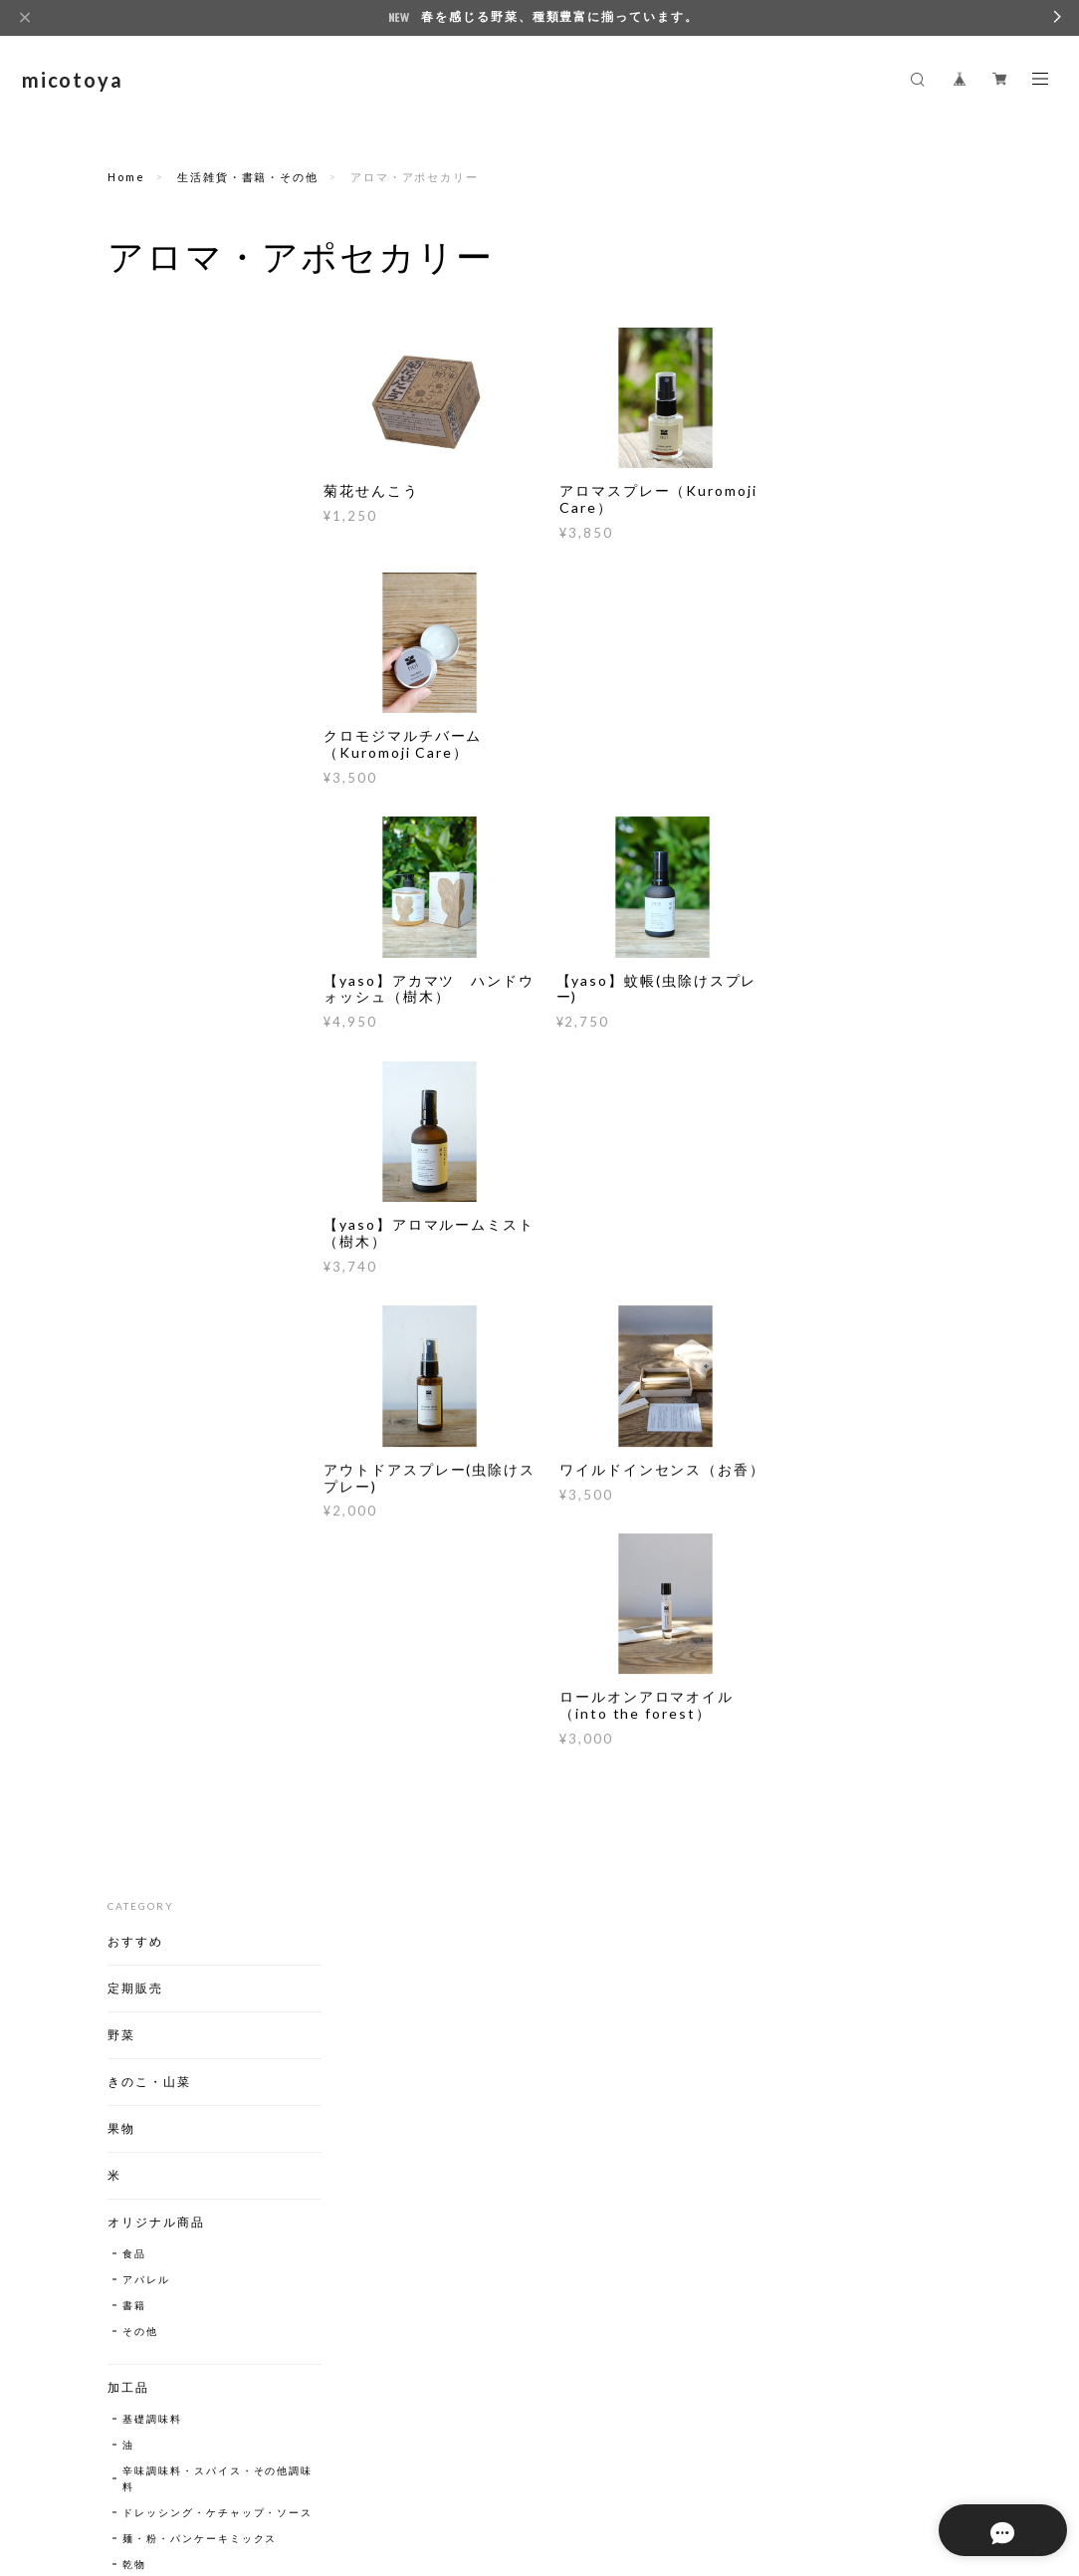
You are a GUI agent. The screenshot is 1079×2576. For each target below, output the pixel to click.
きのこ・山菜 (149, 502)
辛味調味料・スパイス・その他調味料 (193, 899)
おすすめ (135, 361)
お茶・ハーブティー (175, 1296)
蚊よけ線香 (152, 1685)
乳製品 (140, 1110)
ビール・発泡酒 (163, 1436)
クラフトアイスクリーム (184, 2025)
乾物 (134, 1017)
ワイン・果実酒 (163, 1410)
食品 (134, 674)
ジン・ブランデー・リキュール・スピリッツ (193, 1496)
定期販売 (135, 408)
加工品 (128, 808)
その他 (140, 752)
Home (126, 176)
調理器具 (135, 1559)
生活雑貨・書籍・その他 (248, 176)
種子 (121, 1606)
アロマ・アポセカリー (181, 1711)
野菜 (121, 455)
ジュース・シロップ (175, 1271)
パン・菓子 (142, 1192)
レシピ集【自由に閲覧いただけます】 (184, 1852)
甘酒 (134, 1322)
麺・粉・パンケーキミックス (193, 983)
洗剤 (134, 1788)
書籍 (134, 726)
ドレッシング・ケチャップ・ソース (187, 941)
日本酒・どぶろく (169, 1462)
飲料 (121, 1239)
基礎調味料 (152, 839)
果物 (121, 549)
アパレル (146, 700)
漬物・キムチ (158, 1043)
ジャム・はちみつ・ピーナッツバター (193, 1076)
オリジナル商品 (156, 642)
